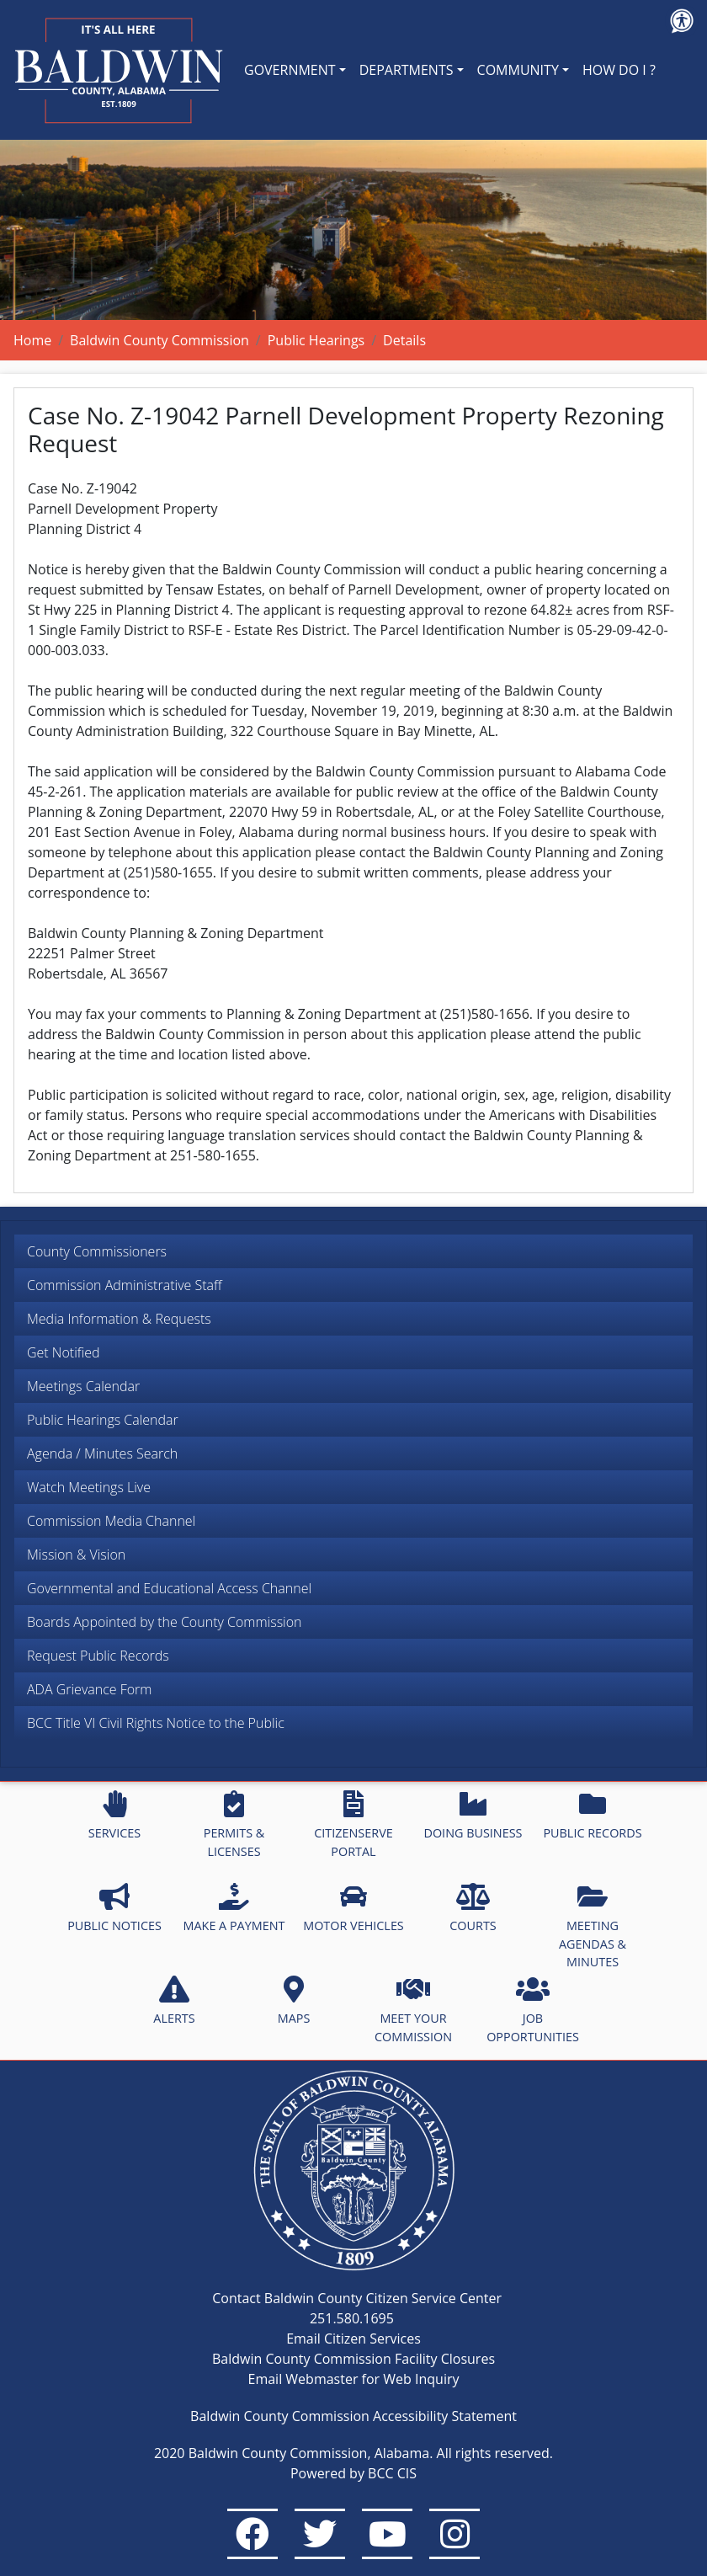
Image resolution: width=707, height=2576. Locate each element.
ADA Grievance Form (89, 1689)
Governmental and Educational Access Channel (169, 1588)
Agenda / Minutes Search (102, 1453)
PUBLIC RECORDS (592, 1815)
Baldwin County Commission (159, 340)
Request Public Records (98, 1655)
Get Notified (63, 1352)
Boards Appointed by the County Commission (164, 1622)
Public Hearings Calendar (102, 1420)
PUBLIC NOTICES (114, 1908)
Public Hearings (316, 340)
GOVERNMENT (290, 70)
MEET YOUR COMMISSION (413, 2010)
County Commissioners (97, 1251)
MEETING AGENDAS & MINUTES (592, 1926)
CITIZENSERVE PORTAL (353, 1824)
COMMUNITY (518, 70)
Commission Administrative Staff (124, 1285)
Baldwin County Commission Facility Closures (353, 2358)
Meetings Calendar (83, 1386)
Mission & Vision (76, 1554)
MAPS (294, 2001)
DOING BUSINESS (472, 1815)
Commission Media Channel (111, 1521)
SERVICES (114, 1815)
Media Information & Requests (119, 1318)
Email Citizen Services (353, 2338)
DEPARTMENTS (406, 70)
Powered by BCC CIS (353, 2473)
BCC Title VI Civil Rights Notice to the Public (155, 1723)
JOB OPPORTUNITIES (532, 2010)
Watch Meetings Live (89, 1487)
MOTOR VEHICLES (353, 1908)
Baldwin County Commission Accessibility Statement (353, 2416)
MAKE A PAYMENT (234, 1908)
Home (32, 340)
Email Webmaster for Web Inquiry (354, 2379)
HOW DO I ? (619, 70)
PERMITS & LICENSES (234, 1824)
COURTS (472, 1908)
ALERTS (173, 2001)
